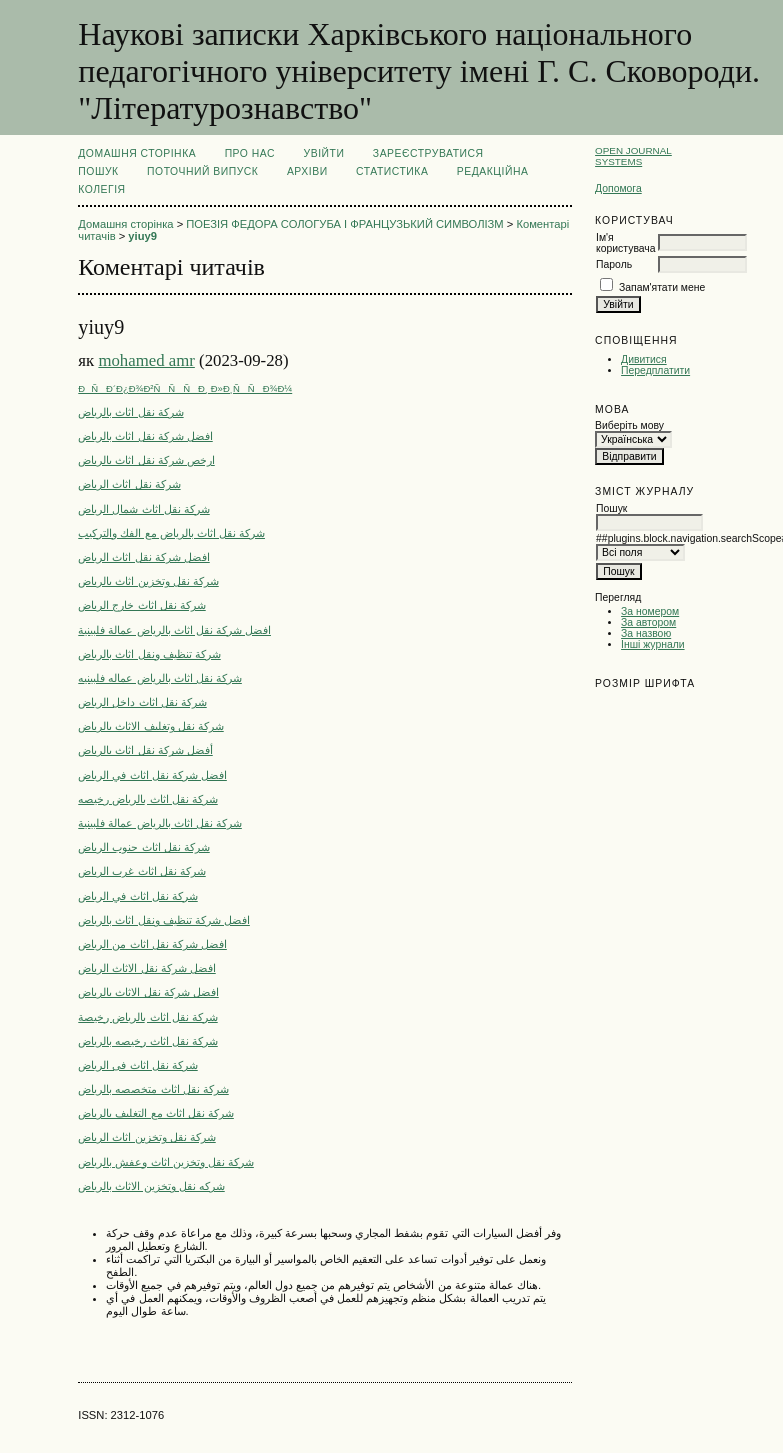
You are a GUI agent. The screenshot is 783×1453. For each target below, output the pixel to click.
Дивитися (644, 359)
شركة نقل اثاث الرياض (129, 484)
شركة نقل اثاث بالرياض (130, 412)
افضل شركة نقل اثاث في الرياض (152, 775)
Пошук (98, 171)
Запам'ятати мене (662, 287)
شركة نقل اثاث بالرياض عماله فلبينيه (160, 678)
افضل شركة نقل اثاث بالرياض (145, 436)
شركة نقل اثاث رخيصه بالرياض (147, 1041)
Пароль (614, 264)
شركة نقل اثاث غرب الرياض (141, 871)
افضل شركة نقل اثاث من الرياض (152, 944)
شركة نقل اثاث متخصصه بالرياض (153, 1089)
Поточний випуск (202, 171)
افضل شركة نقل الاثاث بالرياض (148, 992)
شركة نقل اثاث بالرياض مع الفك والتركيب (171, 533)
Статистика (392, 171)
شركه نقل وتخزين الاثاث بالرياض (151, 1186)
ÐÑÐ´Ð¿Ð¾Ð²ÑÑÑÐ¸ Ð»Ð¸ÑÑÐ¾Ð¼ (185, 388)
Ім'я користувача (625, 243)
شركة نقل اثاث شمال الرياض (143, 509)
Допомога (618, 188)
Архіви (307, 171)
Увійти (324, 153)
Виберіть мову (629, 425)
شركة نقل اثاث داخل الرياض (142, 702)
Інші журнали (652, 644)
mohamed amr (146, 360)
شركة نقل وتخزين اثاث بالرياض (148, 581)
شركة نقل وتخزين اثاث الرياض (146, 1137)
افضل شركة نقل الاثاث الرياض (146, 968)
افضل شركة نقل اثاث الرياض (143, 557)
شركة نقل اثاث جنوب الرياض (143, 847)
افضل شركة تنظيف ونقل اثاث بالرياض (164, 920)
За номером (650, 611)
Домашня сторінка (137, 153)
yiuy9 (142, 236)
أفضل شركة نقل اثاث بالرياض (145, 750)
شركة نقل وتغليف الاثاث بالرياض (150, 726)
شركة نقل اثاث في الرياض (137, 896)
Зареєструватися (428, 153)
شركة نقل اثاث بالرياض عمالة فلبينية (160, 823)
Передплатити (655, 370)
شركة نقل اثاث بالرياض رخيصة (147, 1017)
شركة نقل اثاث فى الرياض (137, 1065)
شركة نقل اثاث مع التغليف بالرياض (156, 1113)
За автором (648, 622)
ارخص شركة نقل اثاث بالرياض (146, 460)
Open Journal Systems (633, 156)
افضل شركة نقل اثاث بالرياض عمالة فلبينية (174, 630)
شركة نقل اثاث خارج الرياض (141, 605)
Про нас (250, 153)
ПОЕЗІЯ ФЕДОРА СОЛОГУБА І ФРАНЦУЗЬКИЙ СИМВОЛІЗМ (344, 224)
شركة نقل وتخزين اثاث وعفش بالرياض (166, 1162)
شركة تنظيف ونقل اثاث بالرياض (149, 654)
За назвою (646, 633)
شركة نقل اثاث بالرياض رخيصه (147, 799)
